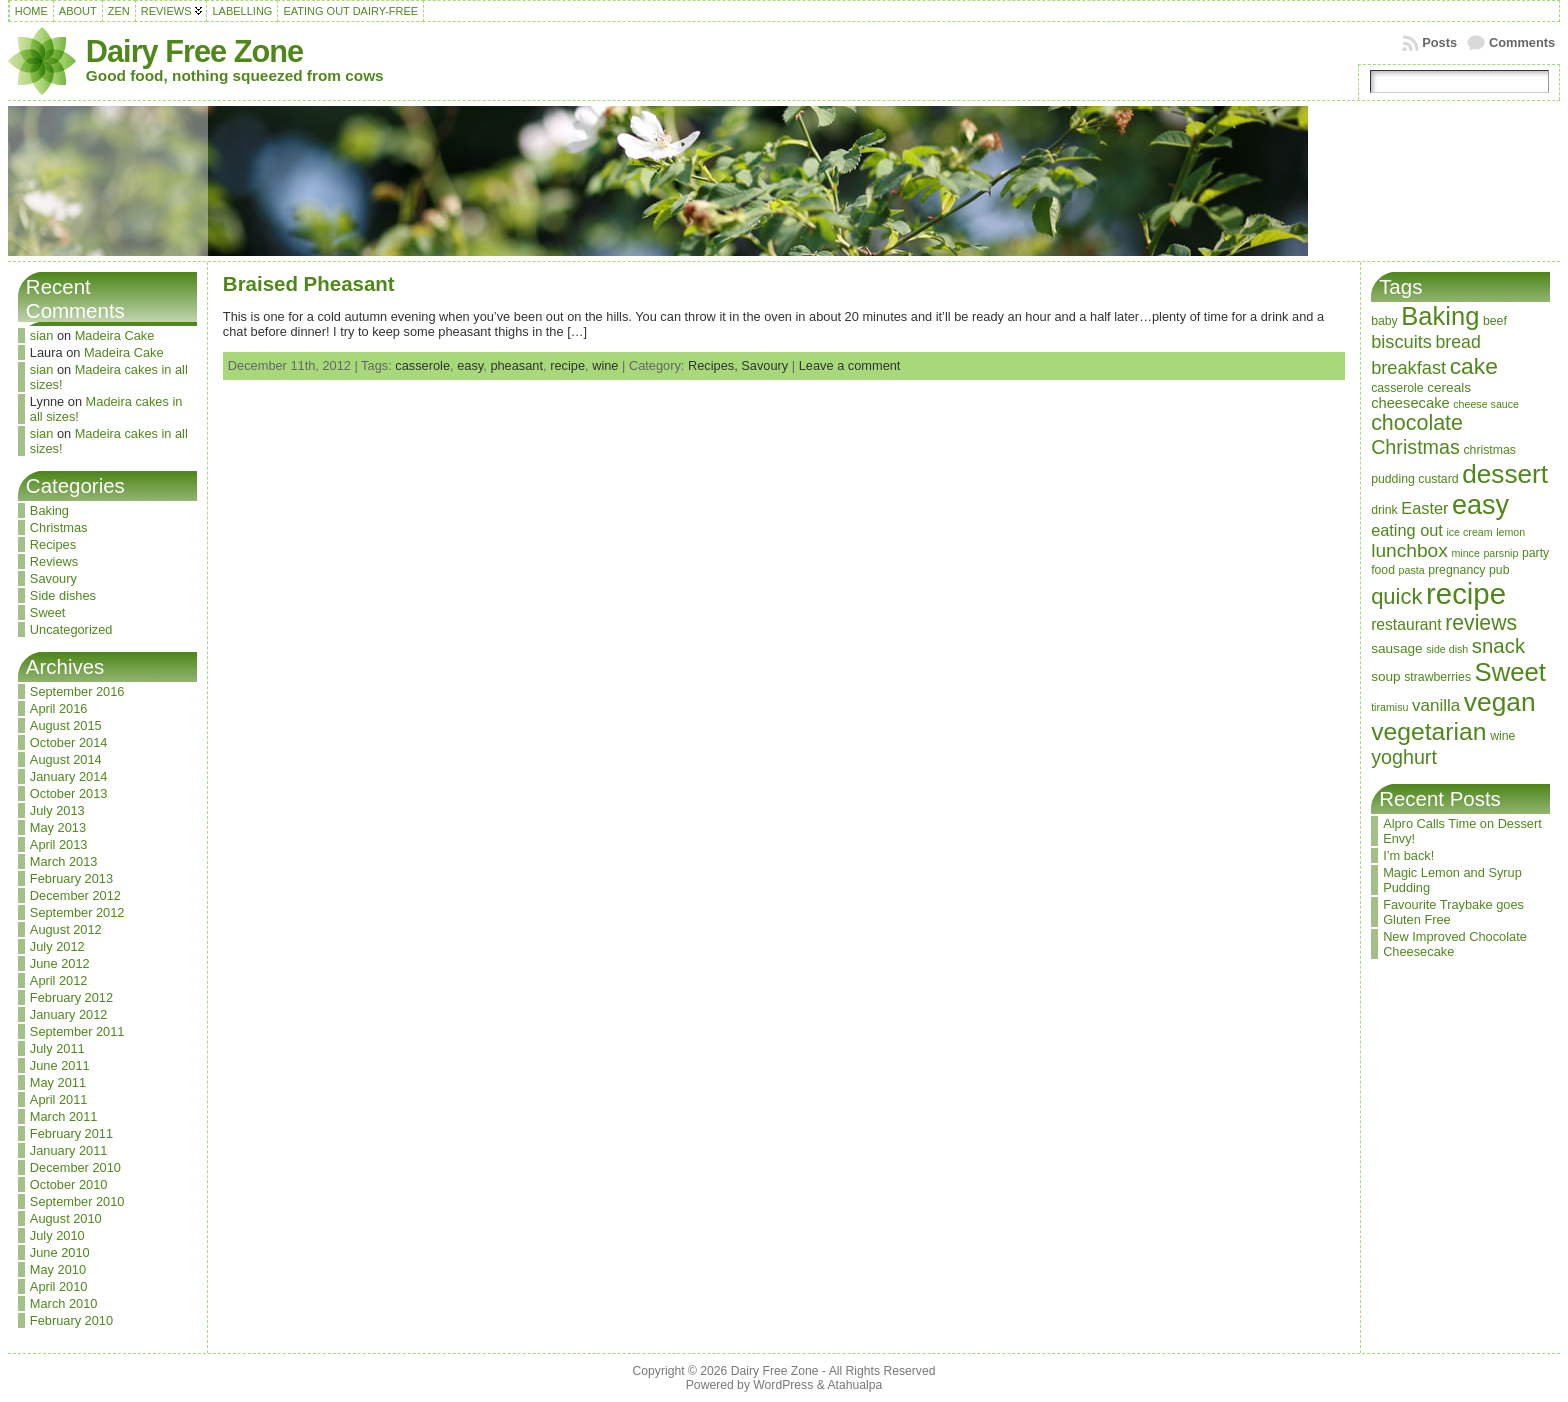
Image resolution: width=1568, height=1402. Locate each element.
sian (41, 335)
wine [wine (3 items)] (1502, 736)
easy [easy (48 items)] (1480, 505)
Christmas (59, 527)
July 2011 (57, 1048)
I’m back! (1408, 855)
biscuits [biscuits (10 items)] (1401, 341)
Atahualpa (854, 1385)
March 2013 (64, 861)
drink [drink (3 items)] (1384, 510)
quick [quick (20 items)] (1396, 596)
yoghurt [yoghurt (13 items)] (1404, 757)
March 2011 (64, 1116)
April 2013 (59, 844)
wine (605, 365)
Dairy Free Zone (194, 51)
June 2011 (60, 1065)
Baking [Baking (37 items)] (1440, 316)
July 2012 (57, 946)
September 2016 (77, 691)
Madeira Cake (115, 335)
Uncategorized (71, 629)
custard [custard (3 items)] (1438, 479)
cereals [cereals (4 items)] (1449, 387)
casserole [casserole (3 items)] (1397, 388)
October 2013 (69, 793)
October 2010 (69, 1184)
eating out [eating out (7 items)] (1407, 530)
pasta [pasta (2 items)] (1412, 570)
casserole (422, 365)
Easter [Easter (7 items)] (1424, 508)
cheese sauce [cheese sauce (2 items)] (1486, 404)
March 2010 (64, 1303)
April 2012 (59, 980)
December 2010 (75, 1167)
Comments (1522, 42)
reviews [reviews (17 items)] (1481, 622)
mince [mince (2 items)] (1465, 553)
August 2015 (66, 725)
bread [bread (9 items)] (1458, 342)
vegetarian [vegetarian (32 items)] (1428, 731)
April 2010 (59, 1286)
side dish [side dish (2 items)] (1447, 649)
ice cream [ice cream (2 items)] (1469, 532)
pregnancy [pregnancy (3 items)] (1456, 570)
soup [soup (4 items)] (1386, 676)
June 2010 (60, 1252)
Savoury (53, 578)
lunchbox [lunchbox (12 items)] (1409, 550)
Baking (49, 510)
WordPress (783, 1385)
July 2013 (57, 810)
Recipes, (714, 365)
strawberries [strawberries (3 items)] (1437, 677)
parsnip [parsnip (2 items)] (1500, 553)
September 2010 (77, 1201)
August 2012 (66, 929)
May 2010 (58, 1269)
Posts (1439, 42)
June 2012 (60, 963)
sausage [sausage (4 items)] (1397, 648)
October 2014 (69, 742)
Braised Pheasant (309, 283)
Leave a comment (850, 365)
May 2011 (58, 1082)
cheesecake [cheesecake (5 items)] (1410, 403)
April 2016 (59, 708)
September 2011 (77, 1031)
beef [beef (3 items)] (1495, 321)
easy (470, 365)
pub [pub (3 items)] (1499, 570)
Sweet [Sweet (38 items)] (1510, 672)
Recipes (53, 544)
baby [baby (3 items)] (1384, 321)
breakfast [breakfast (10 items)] (1408, 367)
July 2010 (57, 1235)
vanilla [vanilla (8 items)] (1436, 705)
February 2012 (71, 997)
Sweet (48, 612)
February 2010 (71, 1320)
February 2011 (71, 1133)
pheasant (516, 365)
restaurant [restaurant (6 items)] (1406, 624)
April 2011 (59, 1099)
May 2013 (58, 827)
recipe (567, 365)
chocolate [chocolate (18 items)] (1417, 423)
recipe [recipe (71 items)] (1466, 593)
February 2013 (71, 878)
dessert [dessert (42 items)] (1505, 474)
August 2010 (66, 1218)
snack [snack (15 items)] (1498, 646)
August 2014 (66, 759)
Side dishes (63, 595)
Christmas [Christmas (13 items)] (1415, 447)
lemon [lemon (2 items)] (1510, 532)
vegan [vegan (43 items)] (1500, 702)
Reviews (54, 561)
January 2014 (69, 776)
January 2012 (69, 1014)
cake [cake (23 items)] (1474, 366)
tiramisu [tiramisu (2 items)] (1389, 707)
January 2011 (69, 1150)
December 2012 (75, 895)
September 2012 (77, 912)
